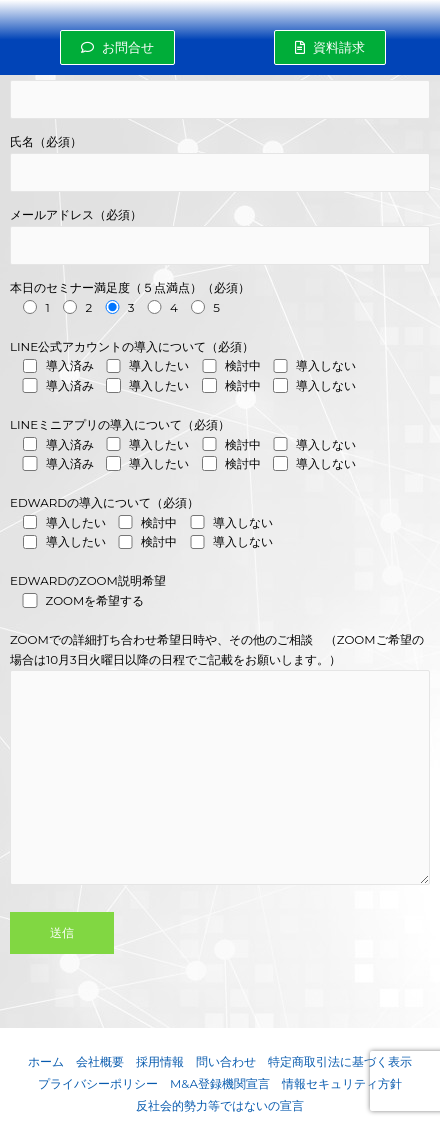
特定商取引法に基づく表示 (340, 1062)
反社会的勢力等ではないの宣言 (220, 1106)
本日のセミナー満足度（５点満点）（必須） (220, 299)
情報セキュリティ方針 (342, 1084)
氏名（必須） (220, 163)
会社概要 (100, 1062)
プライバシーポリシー (98, 1084)
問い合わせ (226, 1062)
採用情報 (160, 1062)
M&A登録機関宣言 (220, 1084)
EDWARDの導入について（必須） (220, 524)
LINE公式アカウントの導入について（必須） (220, 368)
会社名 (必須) (220, 90)
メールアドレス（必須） (220, 236)
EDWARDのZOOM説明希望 (220, 592)
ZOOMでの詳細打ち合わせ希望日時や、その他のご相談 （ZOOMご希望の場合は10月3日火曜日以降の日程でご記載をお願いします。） (220, 786)
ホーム (46, 1062)
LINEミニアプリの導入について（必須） (220, 446)
